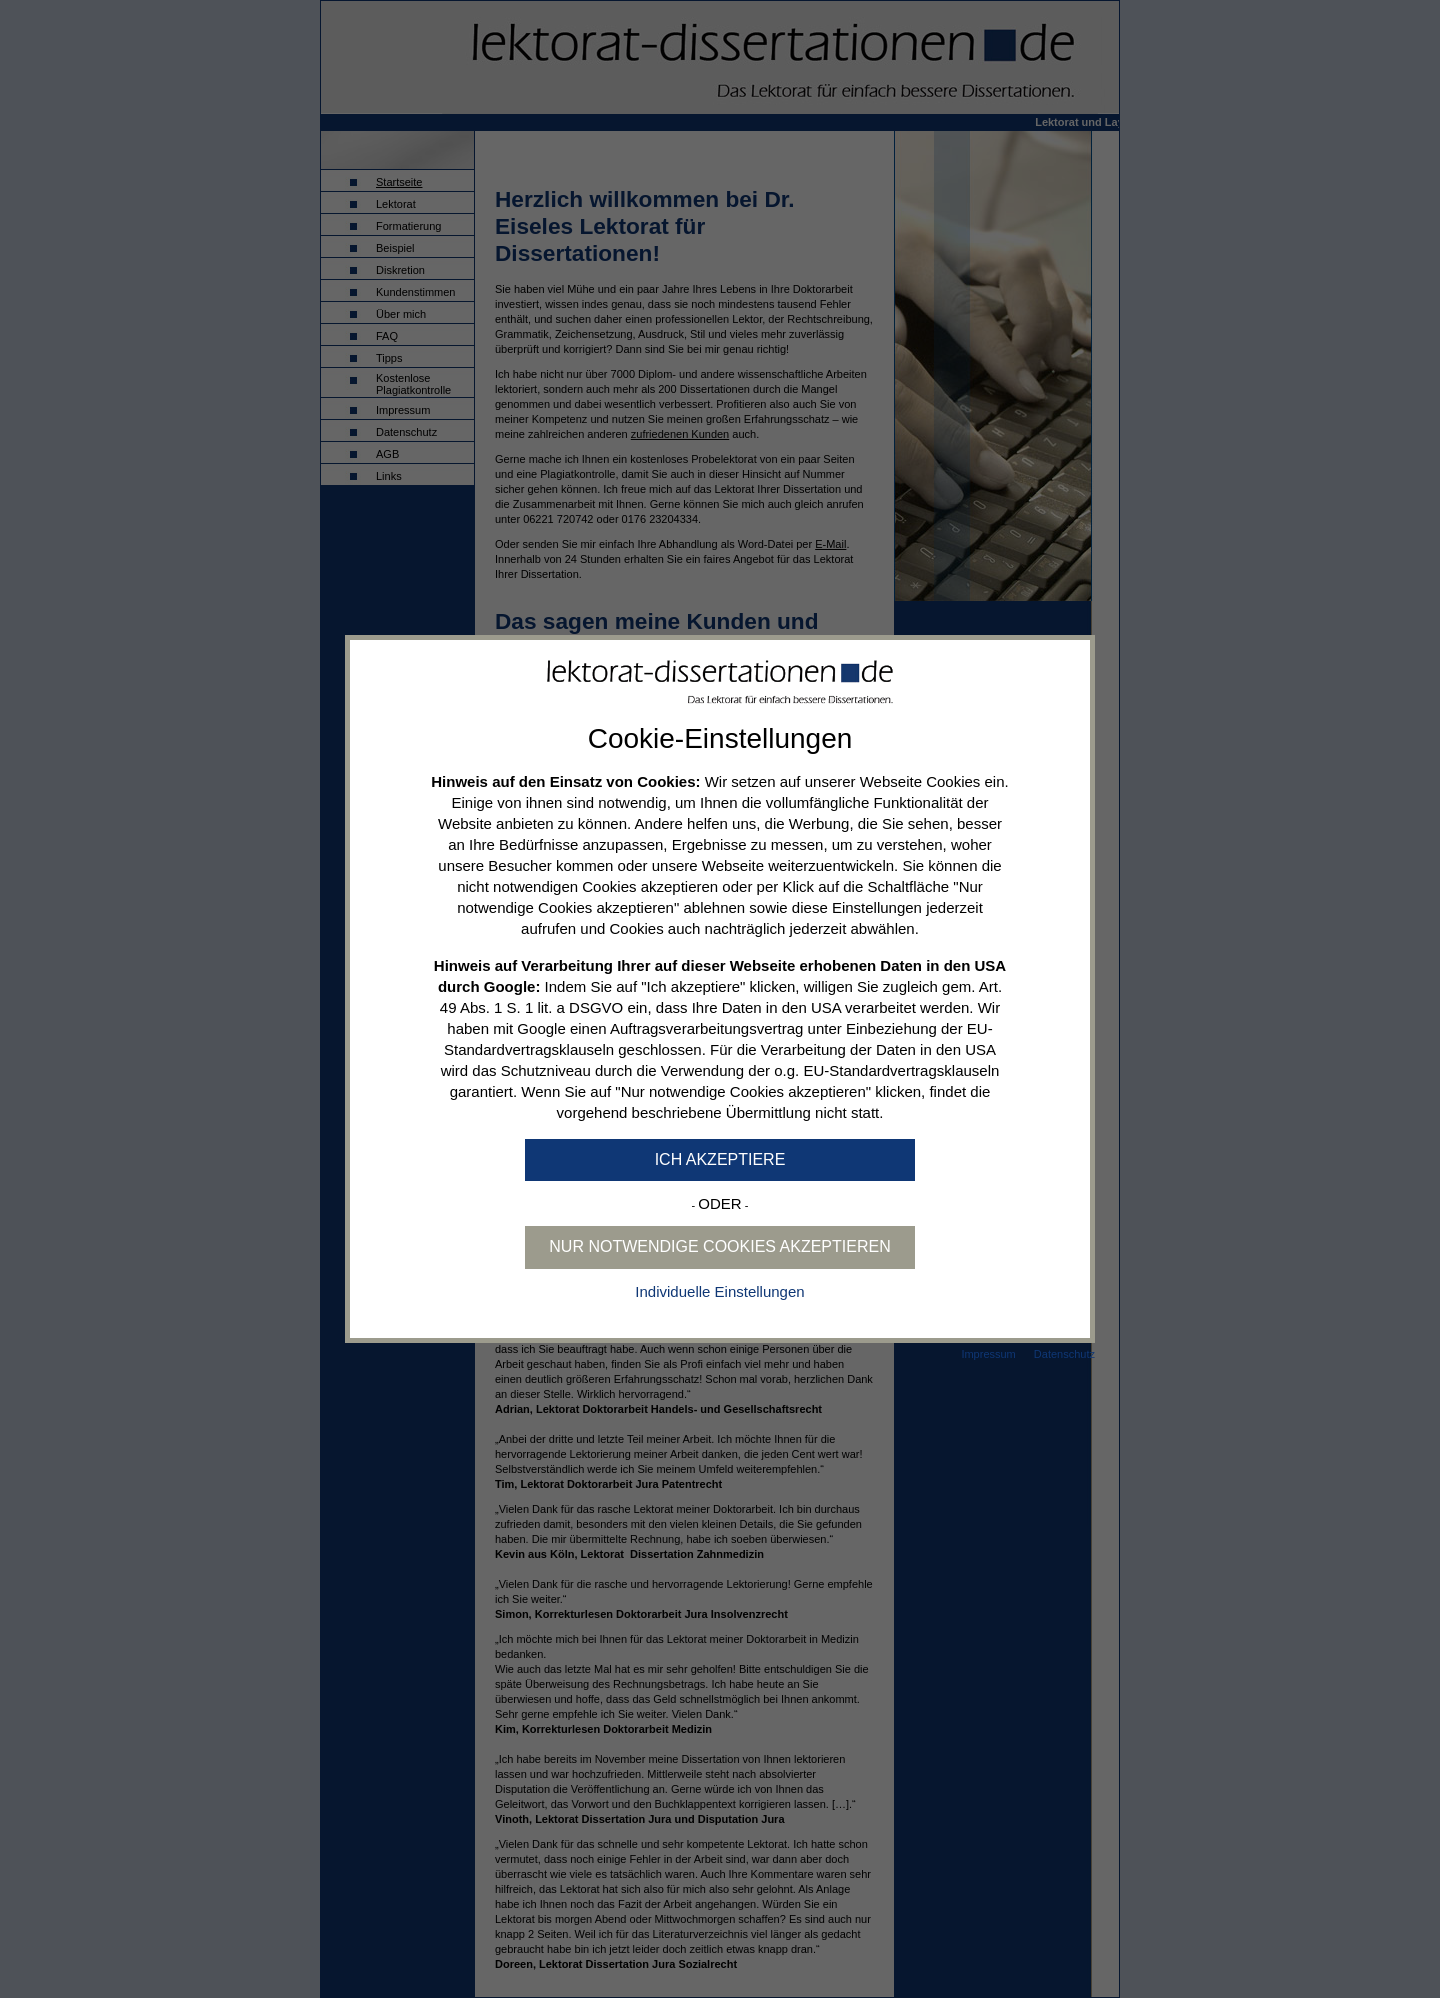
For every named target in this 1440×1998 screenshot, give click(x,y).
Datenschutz (1064, 1354)
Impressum (988, 1354)
